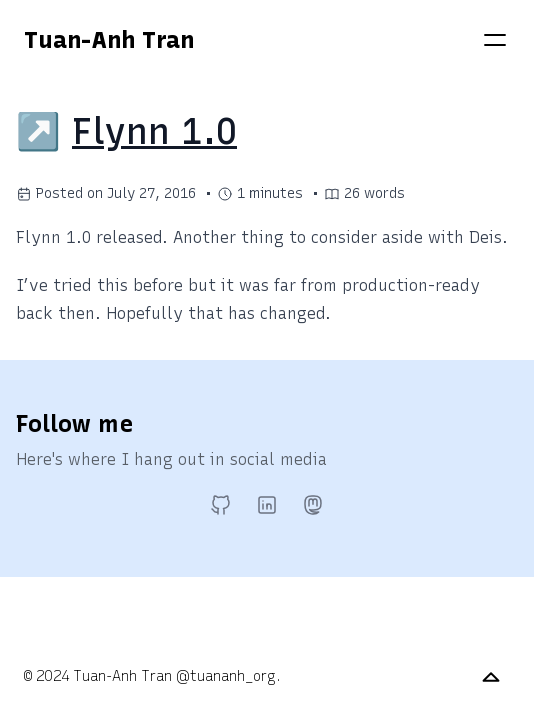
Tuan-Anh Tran (109, 39)
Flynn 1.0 (154, 131)
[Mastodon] (313, 505)
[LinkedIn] (267, 505)
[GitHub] (221, 505)
